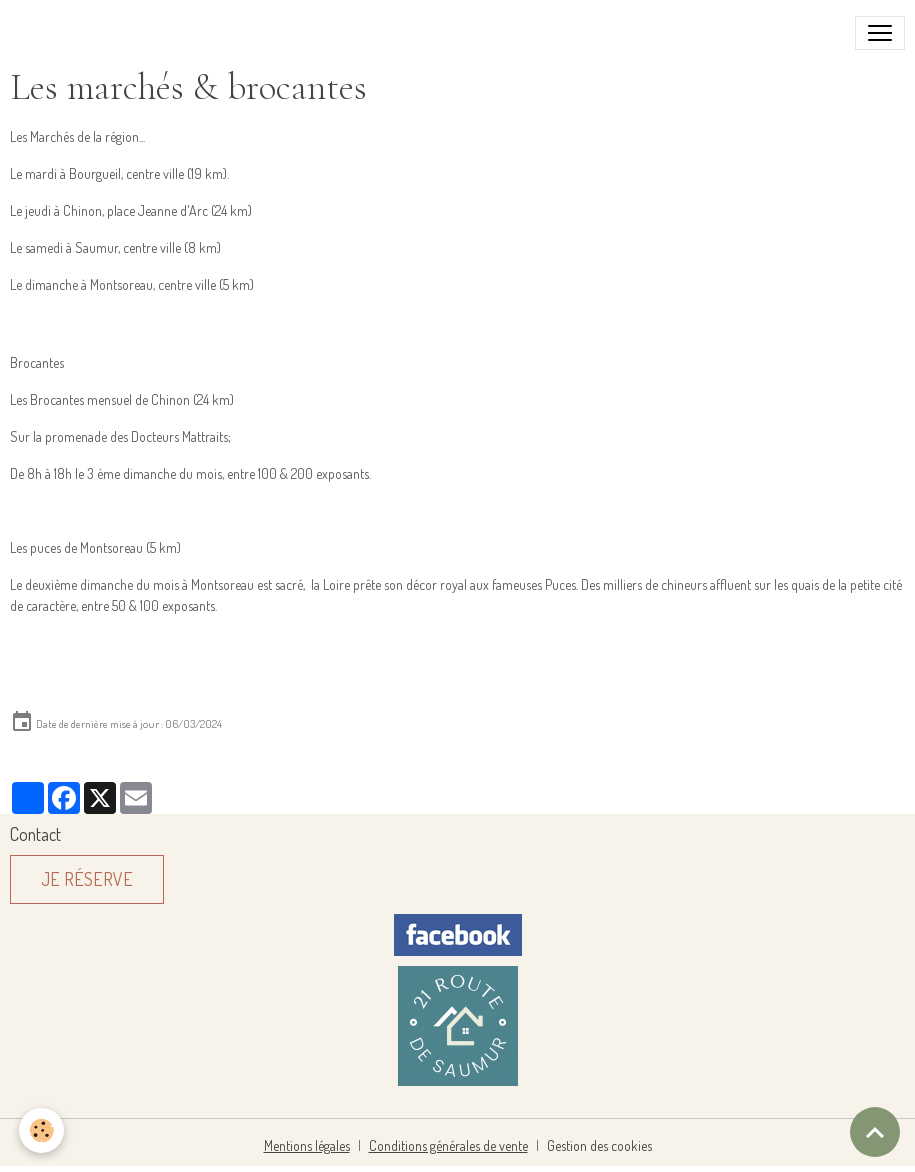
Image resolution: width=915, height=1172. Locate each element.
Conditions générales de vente (448, 1145)
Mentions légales (307, 1145)
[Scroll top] (875, 1132)
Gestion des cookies (599, 1145)
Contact (35, 834)
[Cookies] (42, 1130)
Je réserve (87, 879)
